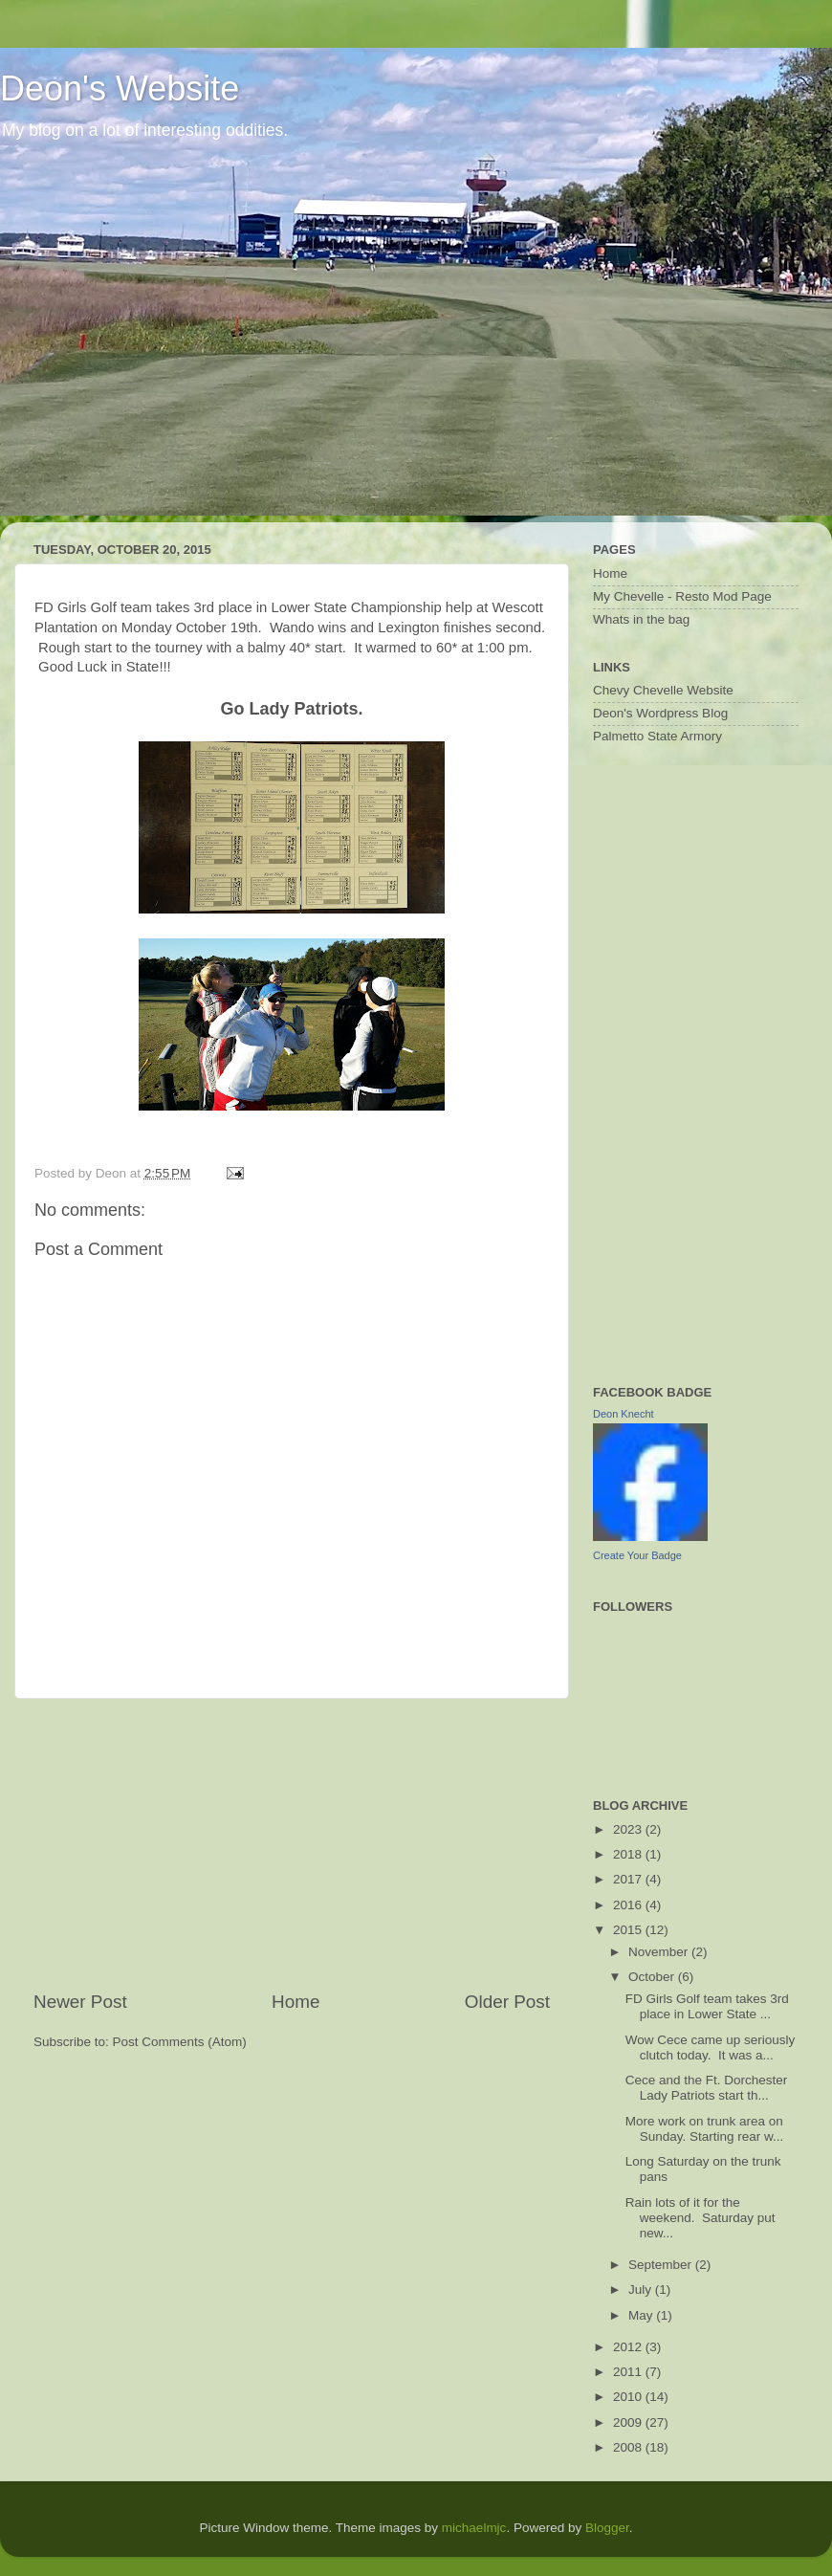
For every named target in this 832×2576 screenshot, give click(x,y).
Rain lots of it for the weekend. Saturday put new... (700, 2217)
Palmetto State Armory (657, 736)
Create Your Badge (637, 1555)
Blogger (607, 2528)
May (642, 2315)
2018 (629, 1854)
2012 (629, 2347)
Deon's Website (119, 88)
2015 (629, 1930)
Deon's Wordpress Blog (660, 713)
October (653, 1977)
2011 (629, 2372)
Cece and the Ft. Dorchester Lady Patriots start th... (706, 2088)
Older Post (507, 2002)
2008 (629, 2447)
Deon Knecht (623, 1414)
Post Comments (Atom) (180, 2042)
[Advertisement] (291, 1844)
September (661, 2264)
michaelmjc (474, 2528)
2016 (629, 1905)
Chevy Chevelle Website (663, 690)
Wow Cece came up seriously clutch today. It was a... (710, 2047)
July (641, 2289)
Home (295, 2002)
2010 (629, 2396)
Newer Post (80, 2002)
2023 (629, 1829)
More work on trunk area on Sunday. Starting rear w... (704, 2129)
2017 (629, 1879)
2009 (629, 2422)
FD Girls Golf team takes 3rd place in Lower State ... (707, 2006)
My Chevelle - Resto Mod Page (682, 596)
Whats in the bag (641, 619)
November (659, 1952)
